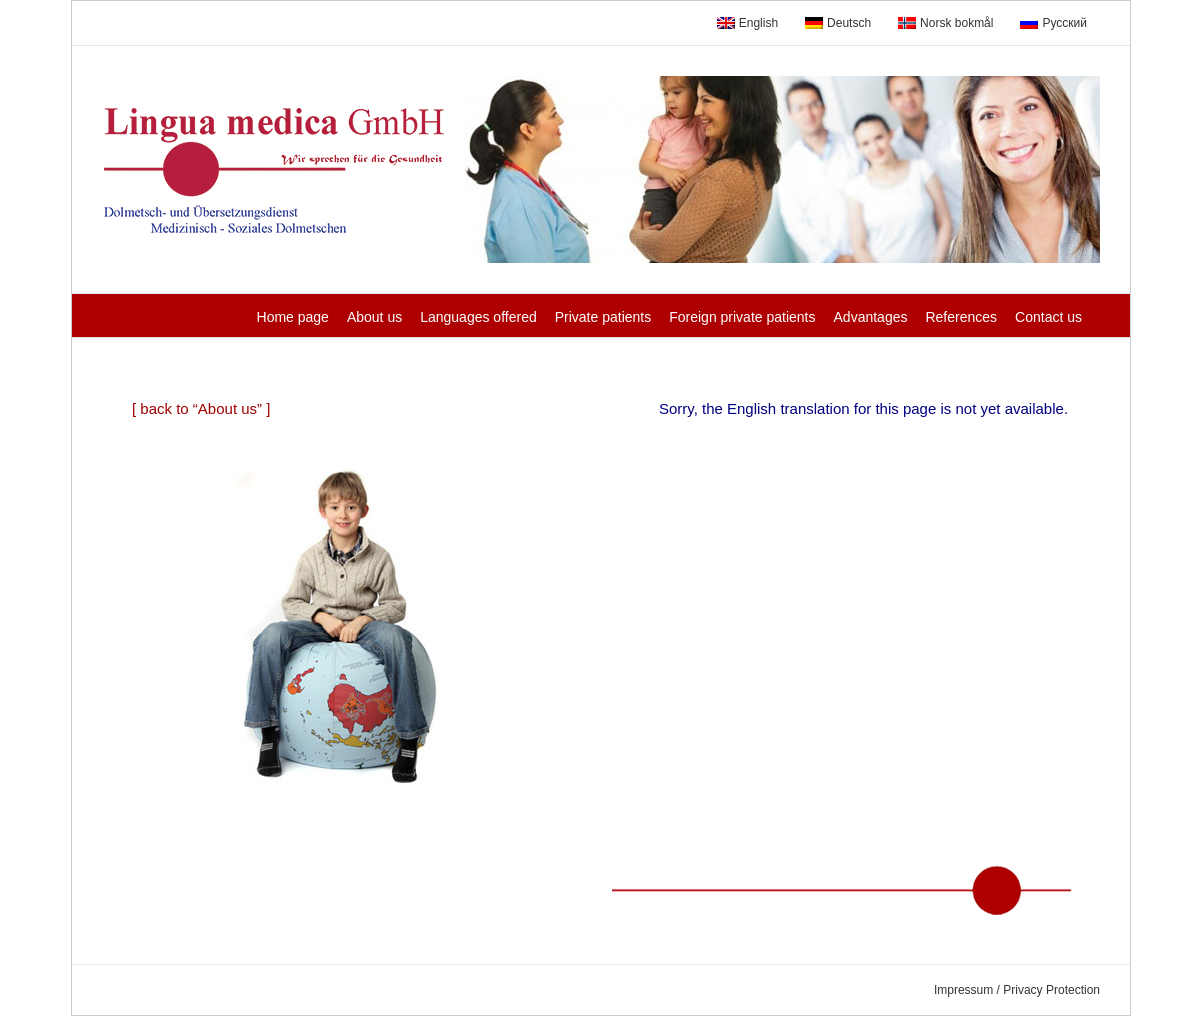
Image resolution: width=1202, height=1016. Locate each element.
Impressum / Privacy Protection (1017, 990)
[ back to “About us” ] (201, 408)
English (747, 23)
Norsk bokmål (945, 23)
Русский (1053, 23)
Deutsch (838, 23)
